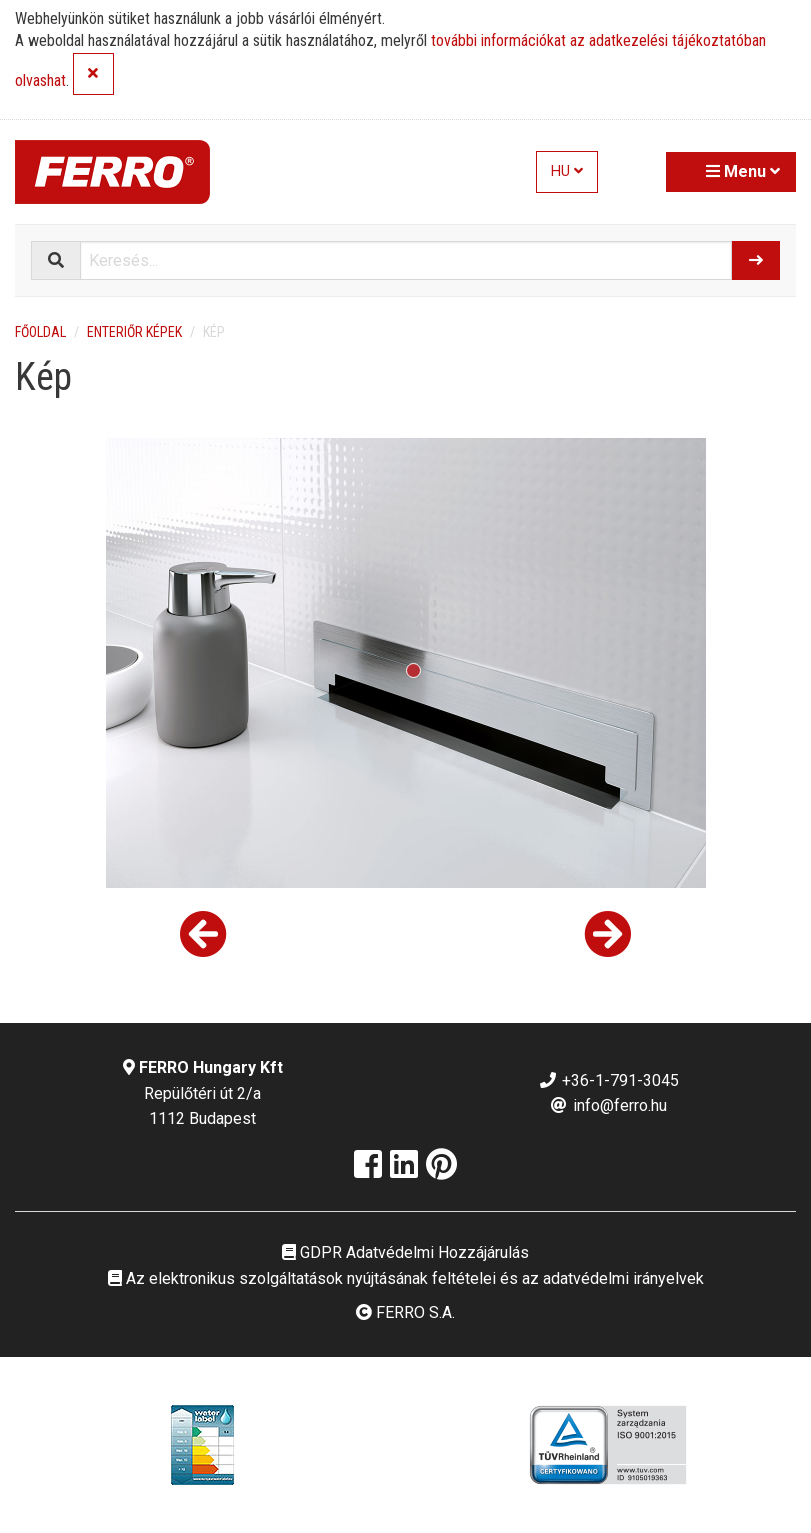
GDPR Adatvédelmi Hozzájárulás (405, 1252)
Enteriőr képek (134, 332)
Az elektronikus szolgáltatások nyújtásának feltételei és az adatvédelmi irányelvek (406, 1278)
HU (567, 171)
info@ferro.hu (608, 1105)
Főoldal (40, 332)
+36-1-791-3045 (608, 1080)
